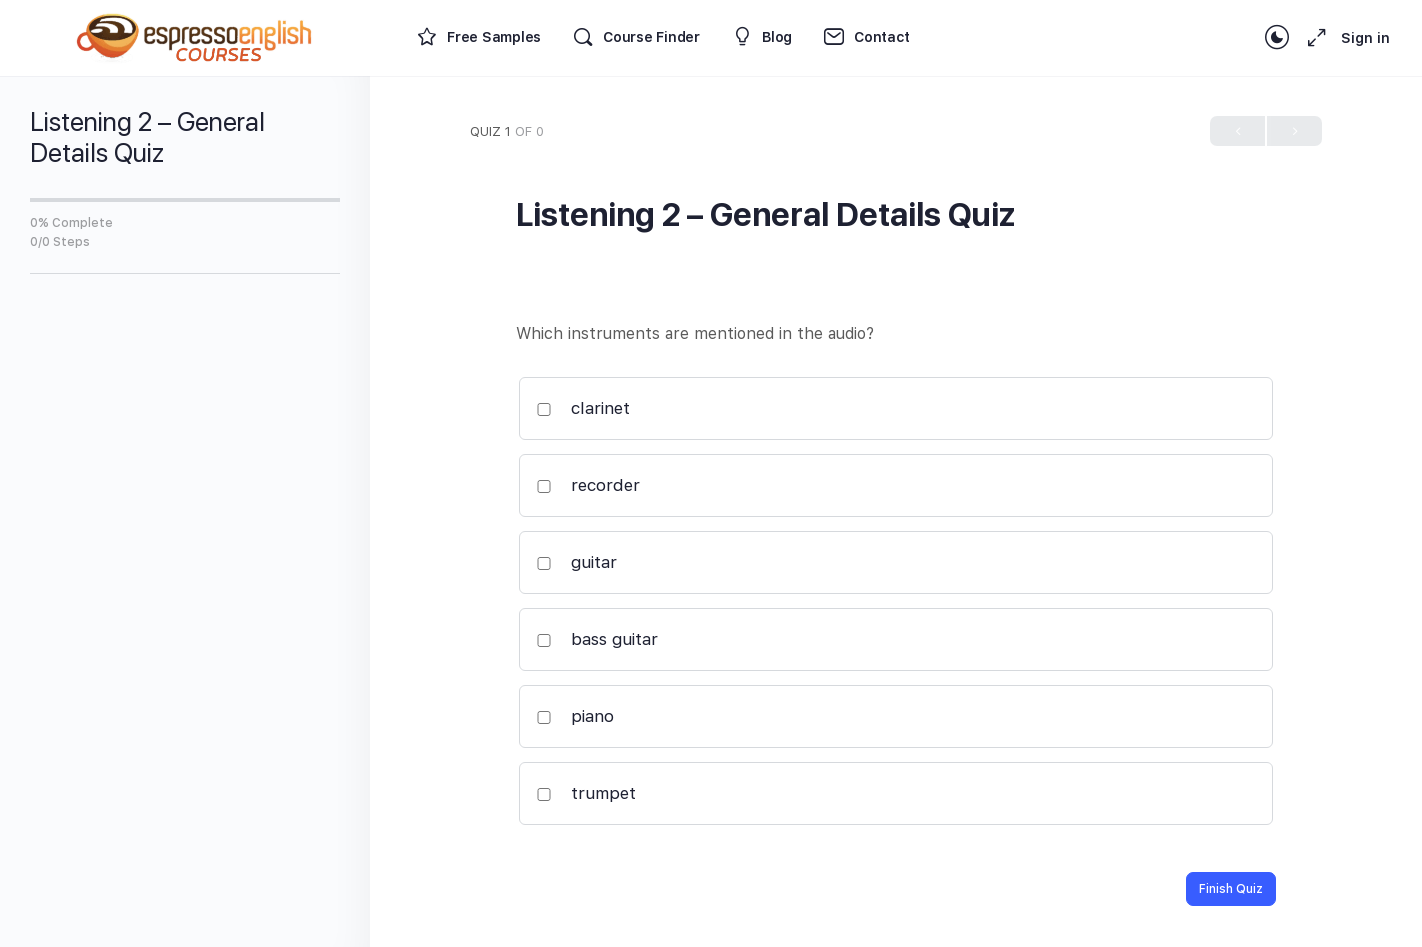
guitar (577, 562)
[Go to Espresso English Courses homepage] (195, 35)
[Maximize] (1313, 38)
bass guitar (597, 639)
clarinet (583, 408)
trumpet (586, 793)
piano (575, 716)
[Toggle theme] (1277, 38)
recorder (588, 485)
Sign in (1365, 38)
